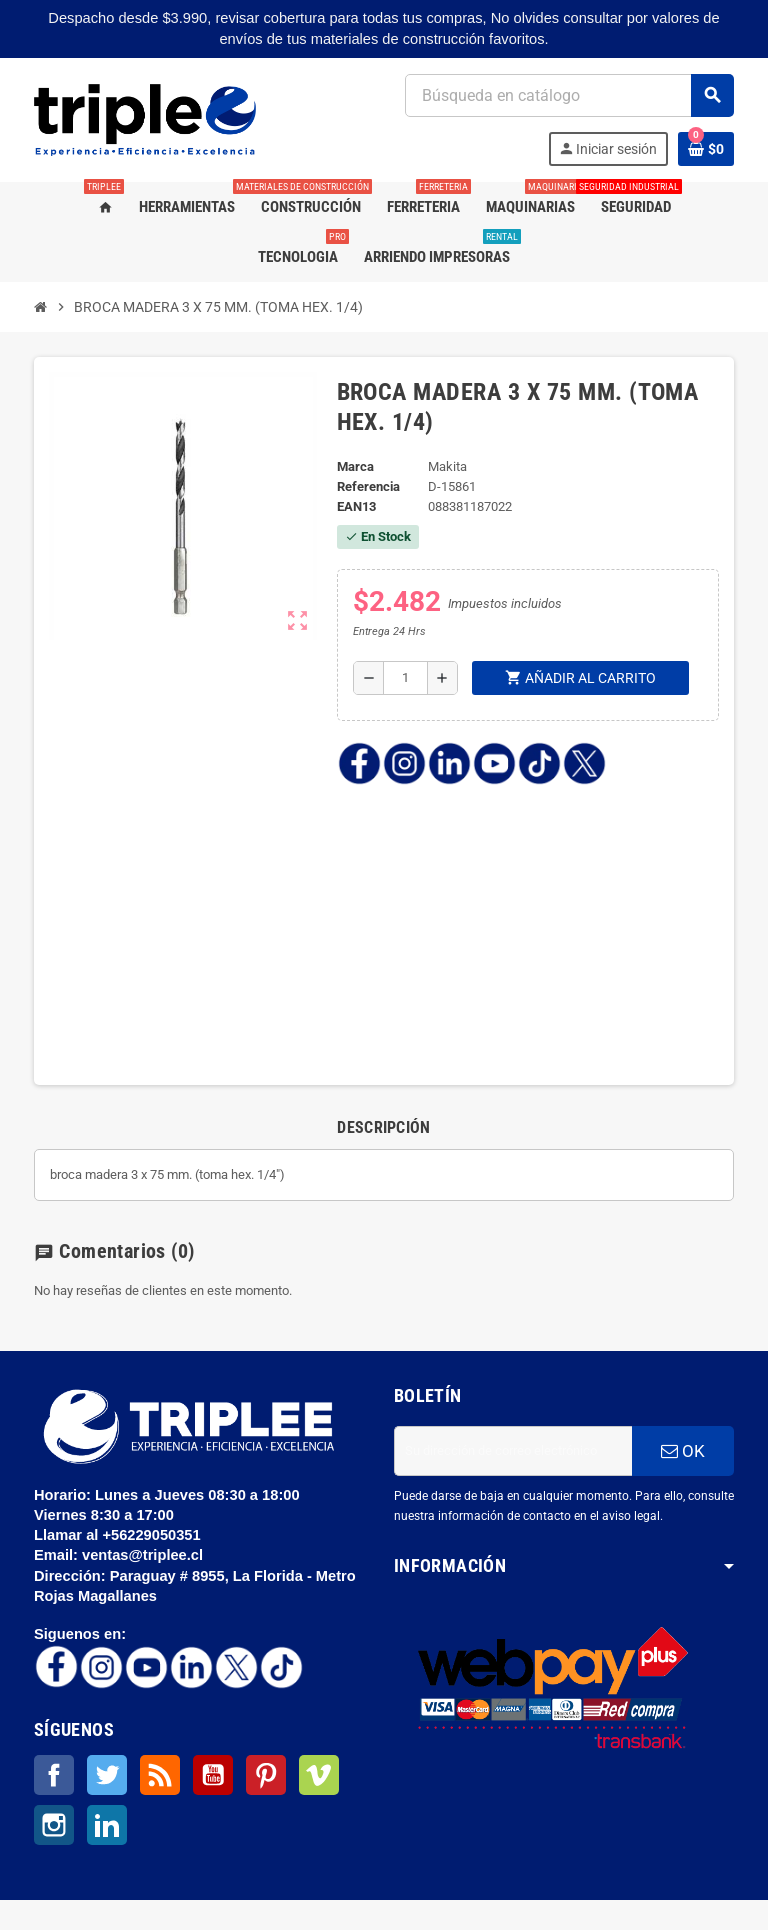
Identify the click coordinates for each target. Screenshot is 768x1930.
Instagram (54, 1825)
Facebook (54, 1775)
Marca (355, 466)
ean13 (356, 506)
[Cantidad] (405, 678)
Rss (160, 1775)
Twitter (107, 1775)
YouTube (213, 1775)
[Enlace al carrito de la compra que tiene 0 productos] (706, 149)
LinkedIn (107, 1825)
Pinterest (266, 1775)
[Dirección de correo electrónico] (513, 1451)
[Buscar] (569, 95)
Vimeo (319, 1775)
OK (683, 1451)
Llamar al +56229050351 (119, 1535)
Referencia (368, 486)
